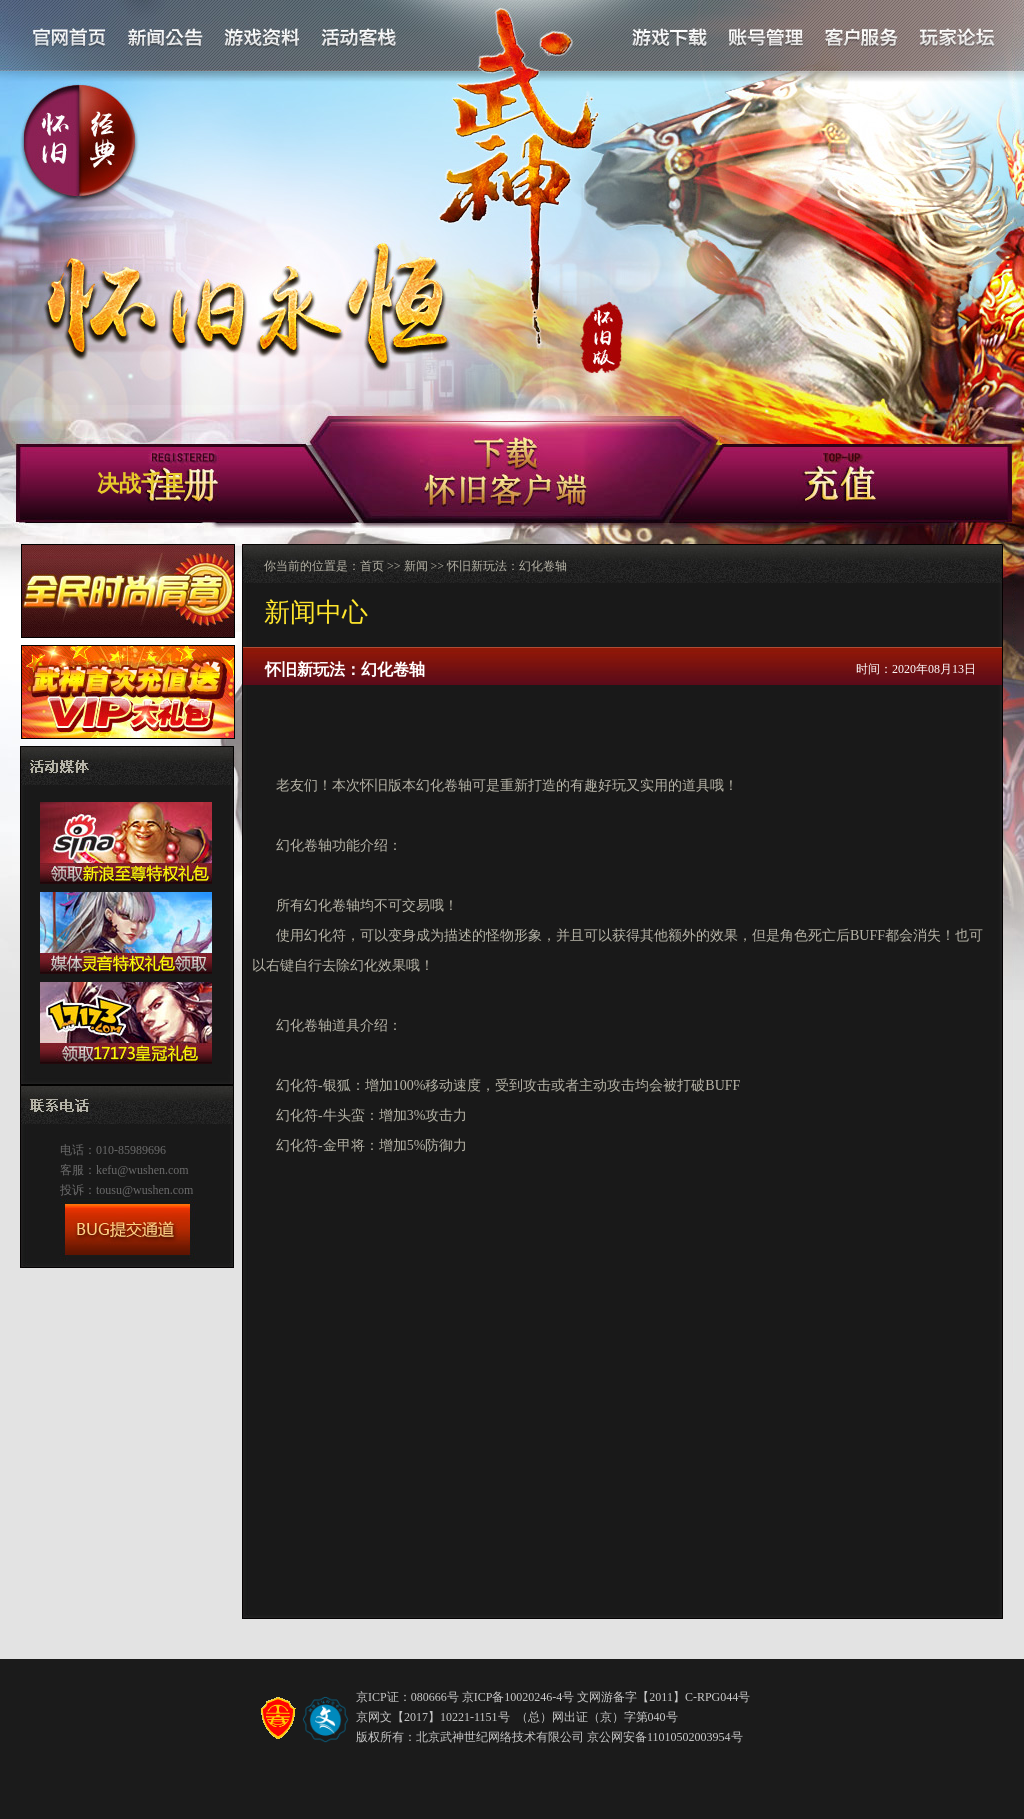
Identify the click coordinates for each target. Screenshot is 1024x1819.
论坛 (956, 38)
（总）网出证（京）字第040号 (597, 1717)
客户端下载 (762, 486)
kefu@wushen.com (142, 1170)
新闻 (416, 566)
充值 (897, 486)
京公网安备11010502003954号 (665, 1737)
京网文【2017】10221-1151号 (433, 1717)
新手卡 (505, 470)
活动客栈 (360, 38)
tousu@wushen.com (144, 1190)
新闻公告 (166, 38)
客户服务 (861, 38)
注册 (249, 486)
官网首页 (70, 38)
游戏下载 (669, 38)
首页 (372, 566)
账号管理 (764, 38)
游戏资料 (262, 38)
